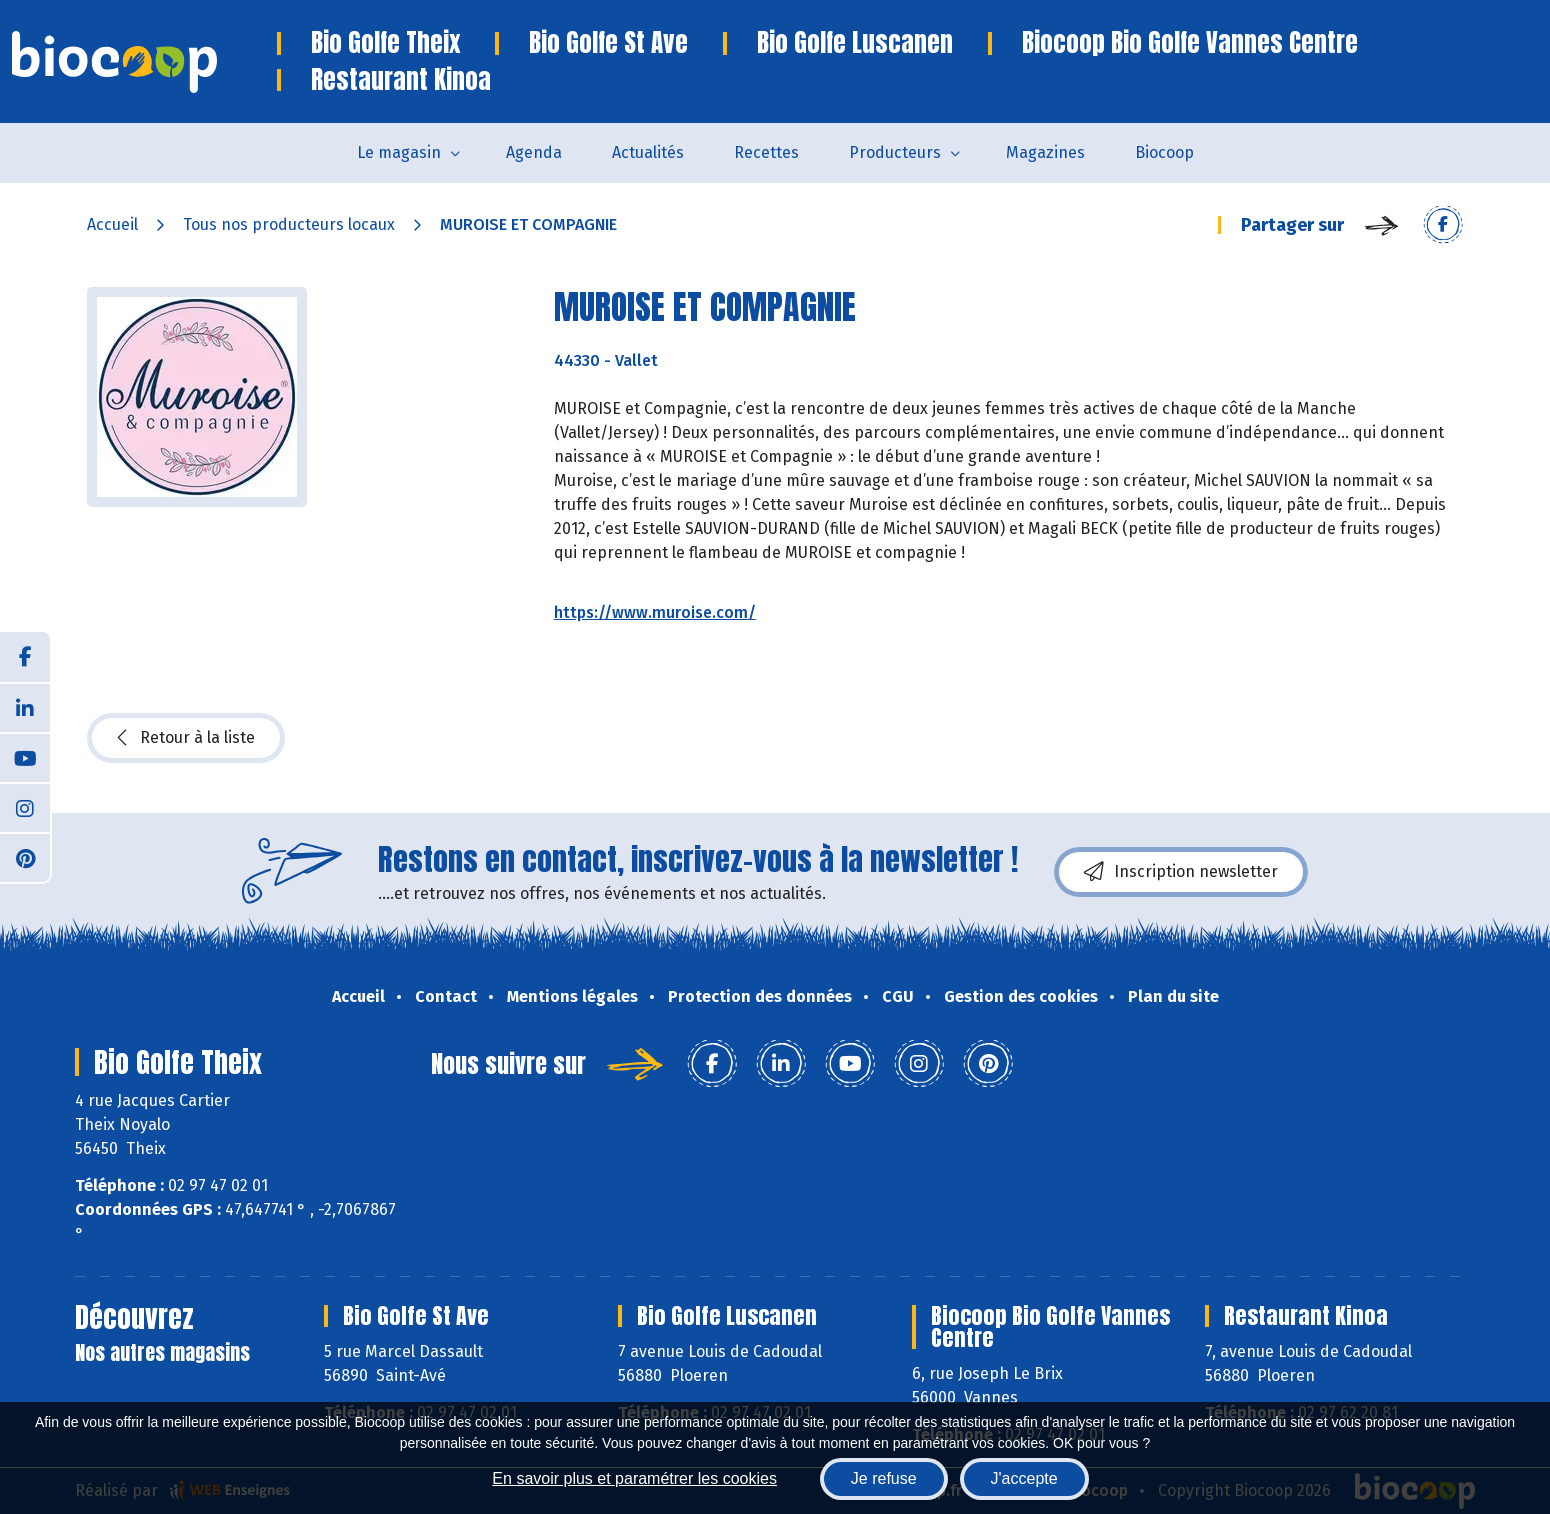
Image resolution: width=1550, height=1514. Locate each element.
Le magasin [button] (399, 152)
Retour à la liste (186, 738)
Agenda (534, 152)
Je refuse (884, 1478)
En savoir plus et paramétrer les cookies (634, 1478)
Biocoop (1164, 152)
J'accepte (1024, 1478)
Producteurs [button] (895, 152)
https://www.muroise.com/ (655, 612)
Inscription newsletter (1181, 872)
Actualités (648, 152)
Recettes (766, 152)
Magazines (1045, 152)
